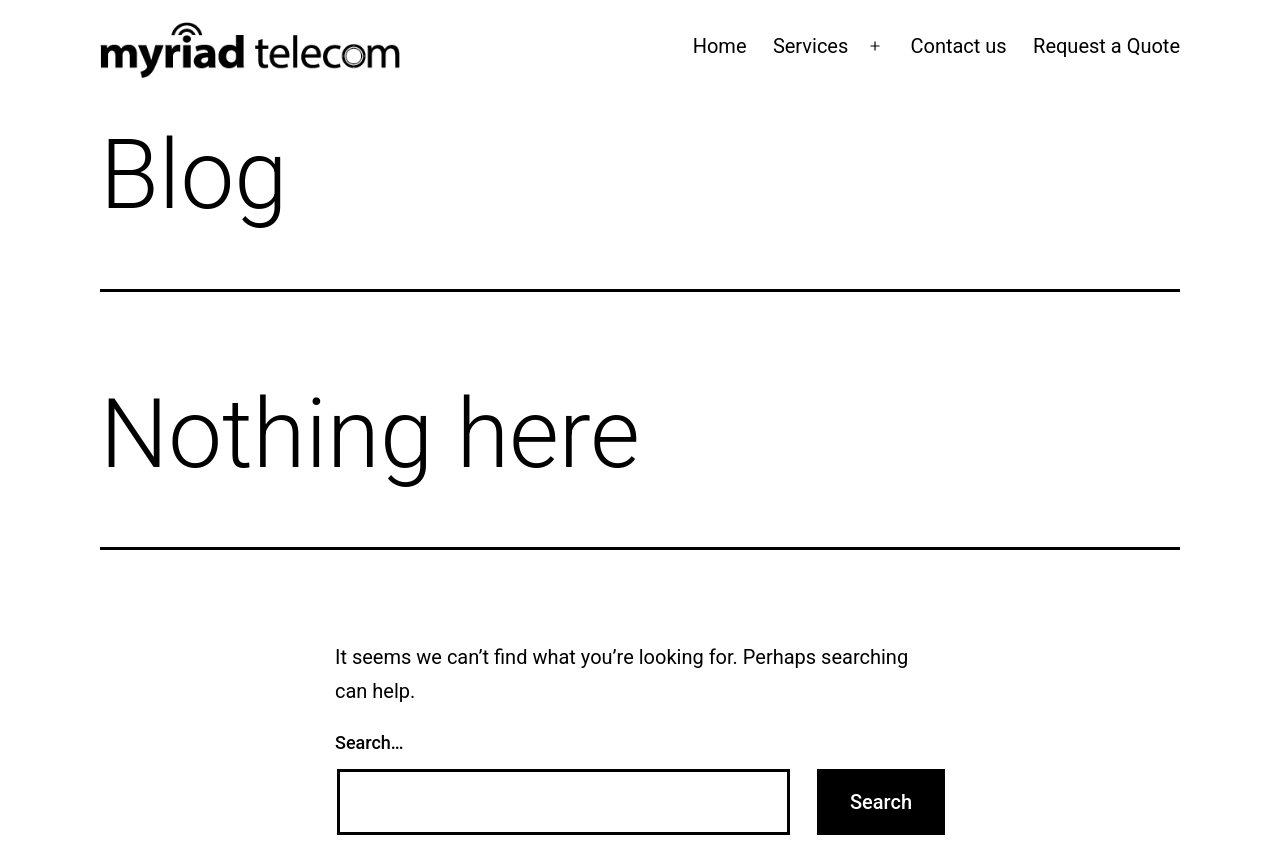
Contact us (958, 46)
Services (810, 46)
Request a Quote (1106, 46)
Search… (369, 742)
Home (720, 46)
